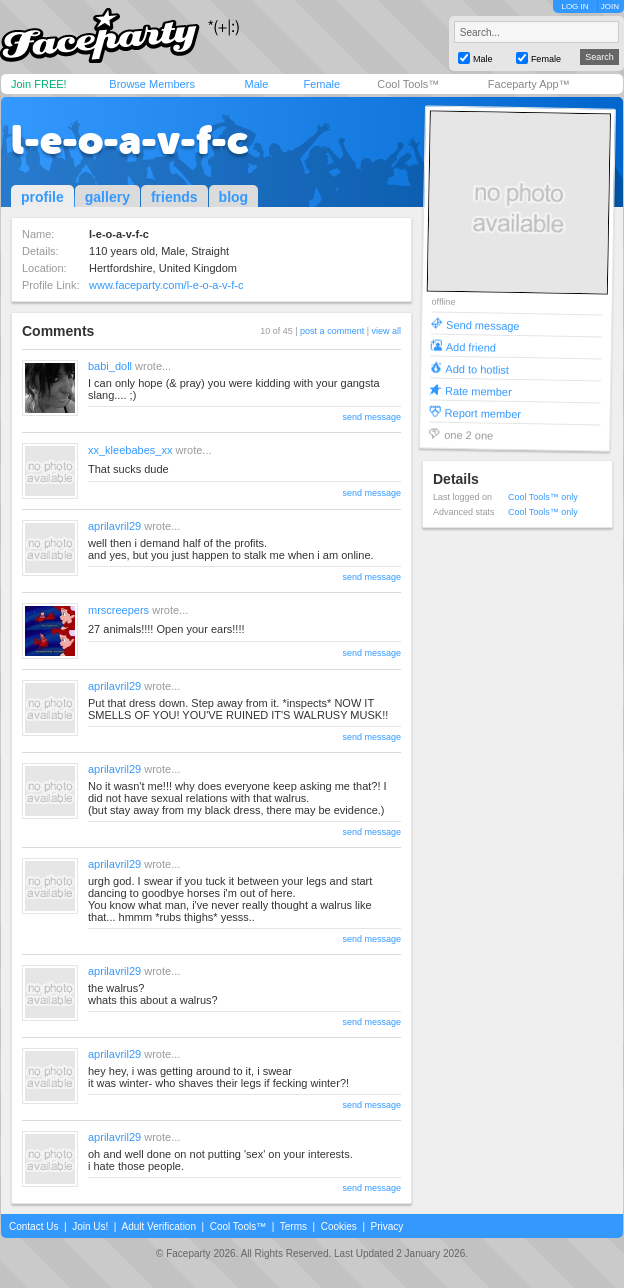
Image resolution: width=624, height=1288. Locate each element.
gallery (107, 197)
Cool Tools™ (408, 84)
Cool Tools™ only (543, 497)
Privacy (387, 1226)
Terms (293, 1226)
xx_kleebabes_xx (130, 450)
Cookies (339, 1226)
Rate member (478, 390)
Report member (483, 412)
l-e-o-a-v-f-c (129, 140)
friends (174, 197)
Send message (483, 324)
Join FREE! (39, 84)
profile (42, 197)
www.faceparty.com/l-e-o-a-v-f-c (166, 285)
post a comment (332, 331)
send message (371, 417)
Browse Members (152, 84)
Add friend (471, 346)
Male (256, 84)
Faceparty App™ (529, 84)
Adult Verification (158, 1226)
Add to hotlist (477, 368)
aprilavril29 (114, 526)
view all (386, 331)
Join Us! (90, 1226)
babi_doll (110, 366)
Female (321, 84)
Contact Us (33, 1226)
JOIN (610, 6)
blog (234, 197)
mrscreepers (118, 610)
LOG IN (574, 6)
